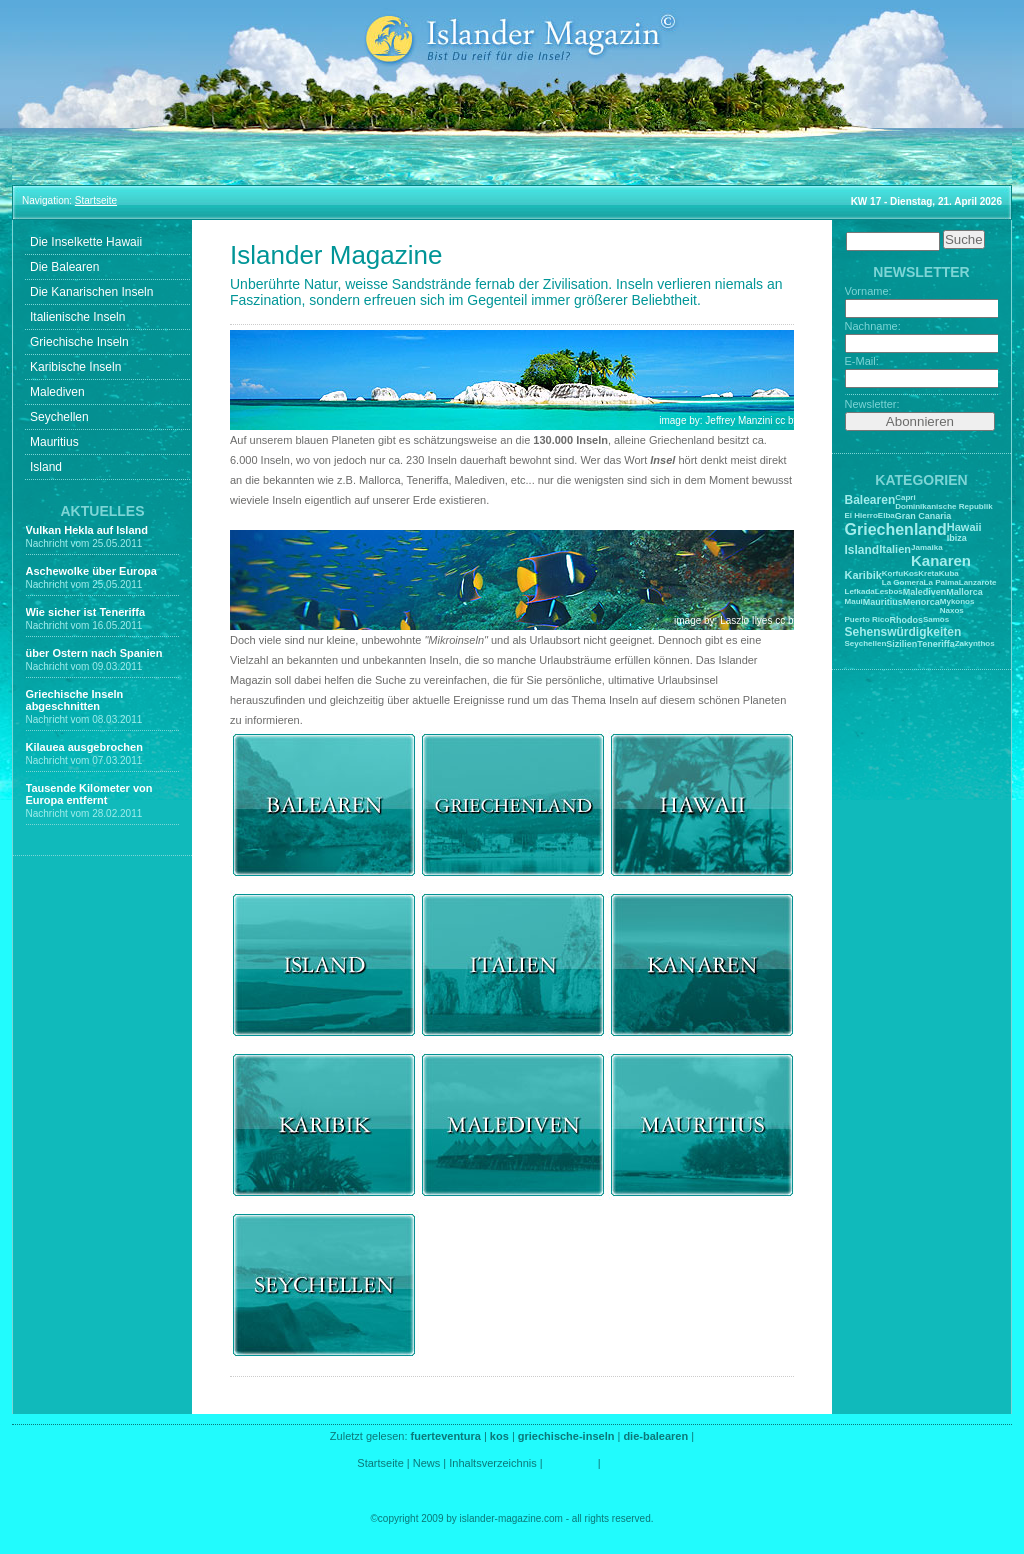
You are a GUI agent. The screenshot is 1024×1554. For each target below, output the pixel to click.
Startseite (380, 1463)
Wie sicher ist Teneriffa (86, 612)
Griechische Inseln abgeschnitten (75, 700)
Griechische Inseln (79, 342)
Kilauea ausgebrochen (84, 747)
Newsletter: (872, 404)
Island (46, 467)
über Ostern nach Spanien (94, 653)
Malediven (57, 392)
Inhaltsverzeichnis (492, 1463)
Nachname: (873, 326)
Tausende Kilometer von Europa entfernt (89, 794)
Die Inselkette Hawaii (86, 242)
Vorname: (868, 291)
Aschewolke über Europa (91, 571)
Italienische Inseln (77, 317)
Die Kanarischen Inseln (91, 292)
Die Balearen (64, 267)
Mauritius (54, 442)
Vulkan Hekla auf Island (87, 530)
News (427, 1463)
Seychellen (59, 417)
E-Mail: (862, 361)
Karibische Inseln (75, 367)
